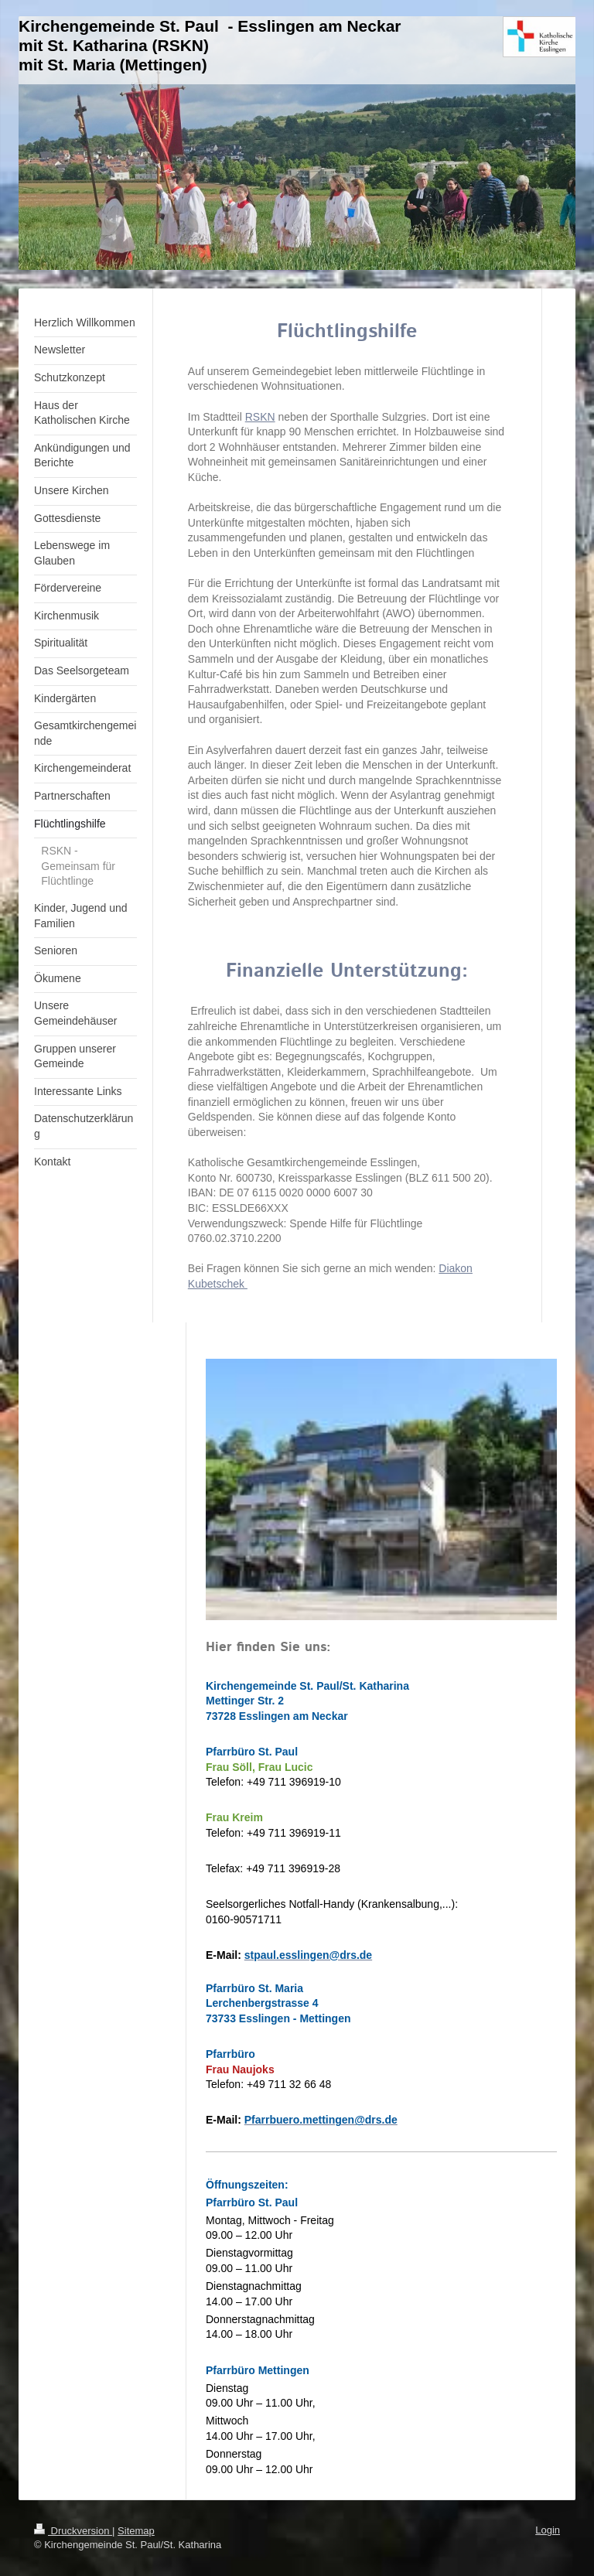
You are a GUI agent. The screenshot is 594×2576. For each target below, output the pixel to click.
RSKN (260, 417)
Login (547, 2530)
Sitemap (136, 2531)
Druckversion (73, 2531)
